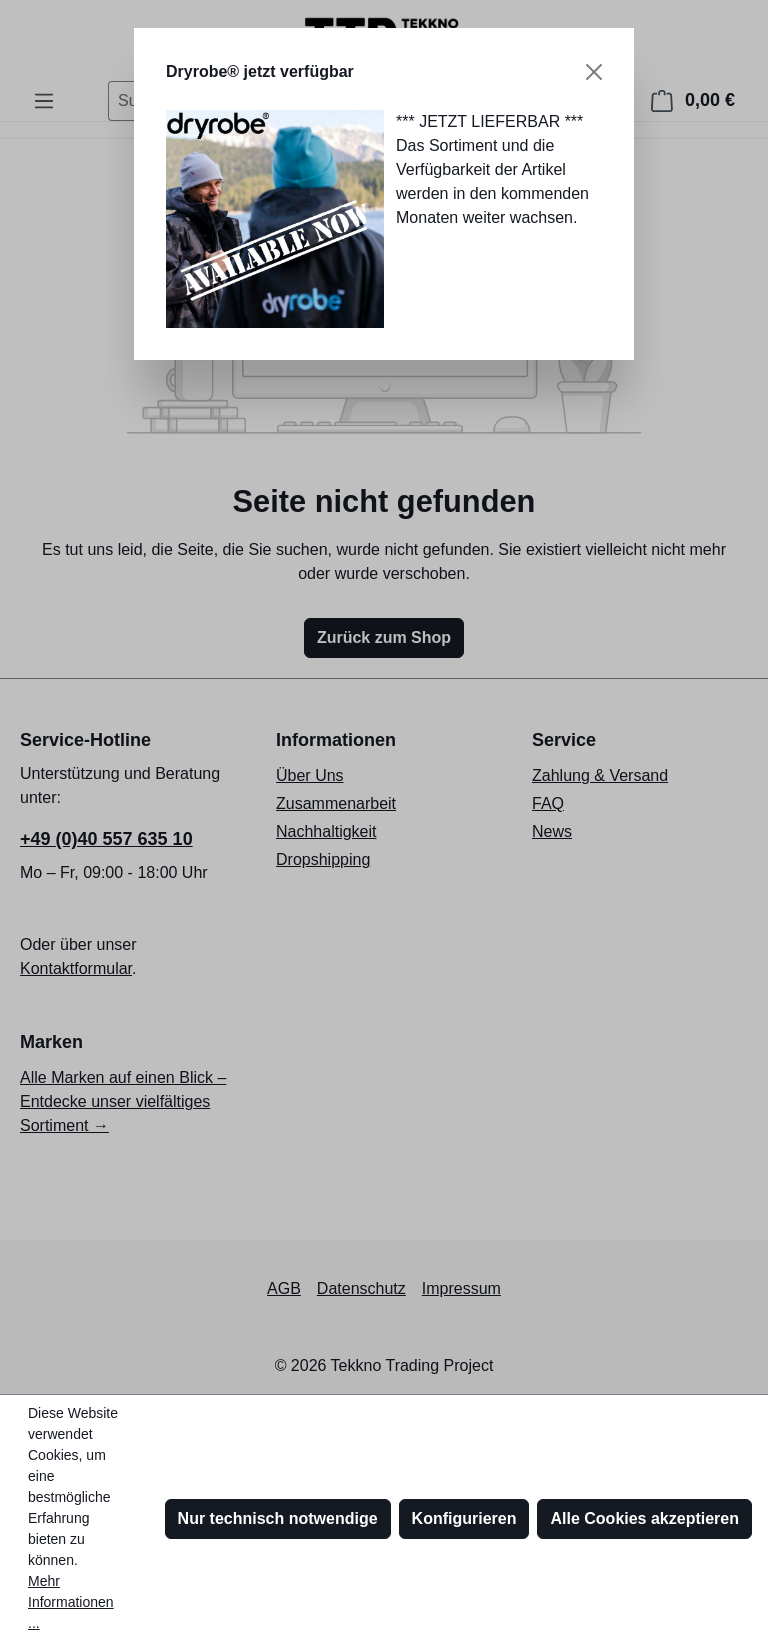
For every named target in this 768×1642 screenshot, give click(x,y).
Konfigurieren (464, 1518)
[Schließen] (594, 72)
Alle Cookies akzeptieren (644, 1518)
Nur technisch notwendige (278, 1518)
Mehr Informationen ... (71, 1602)
